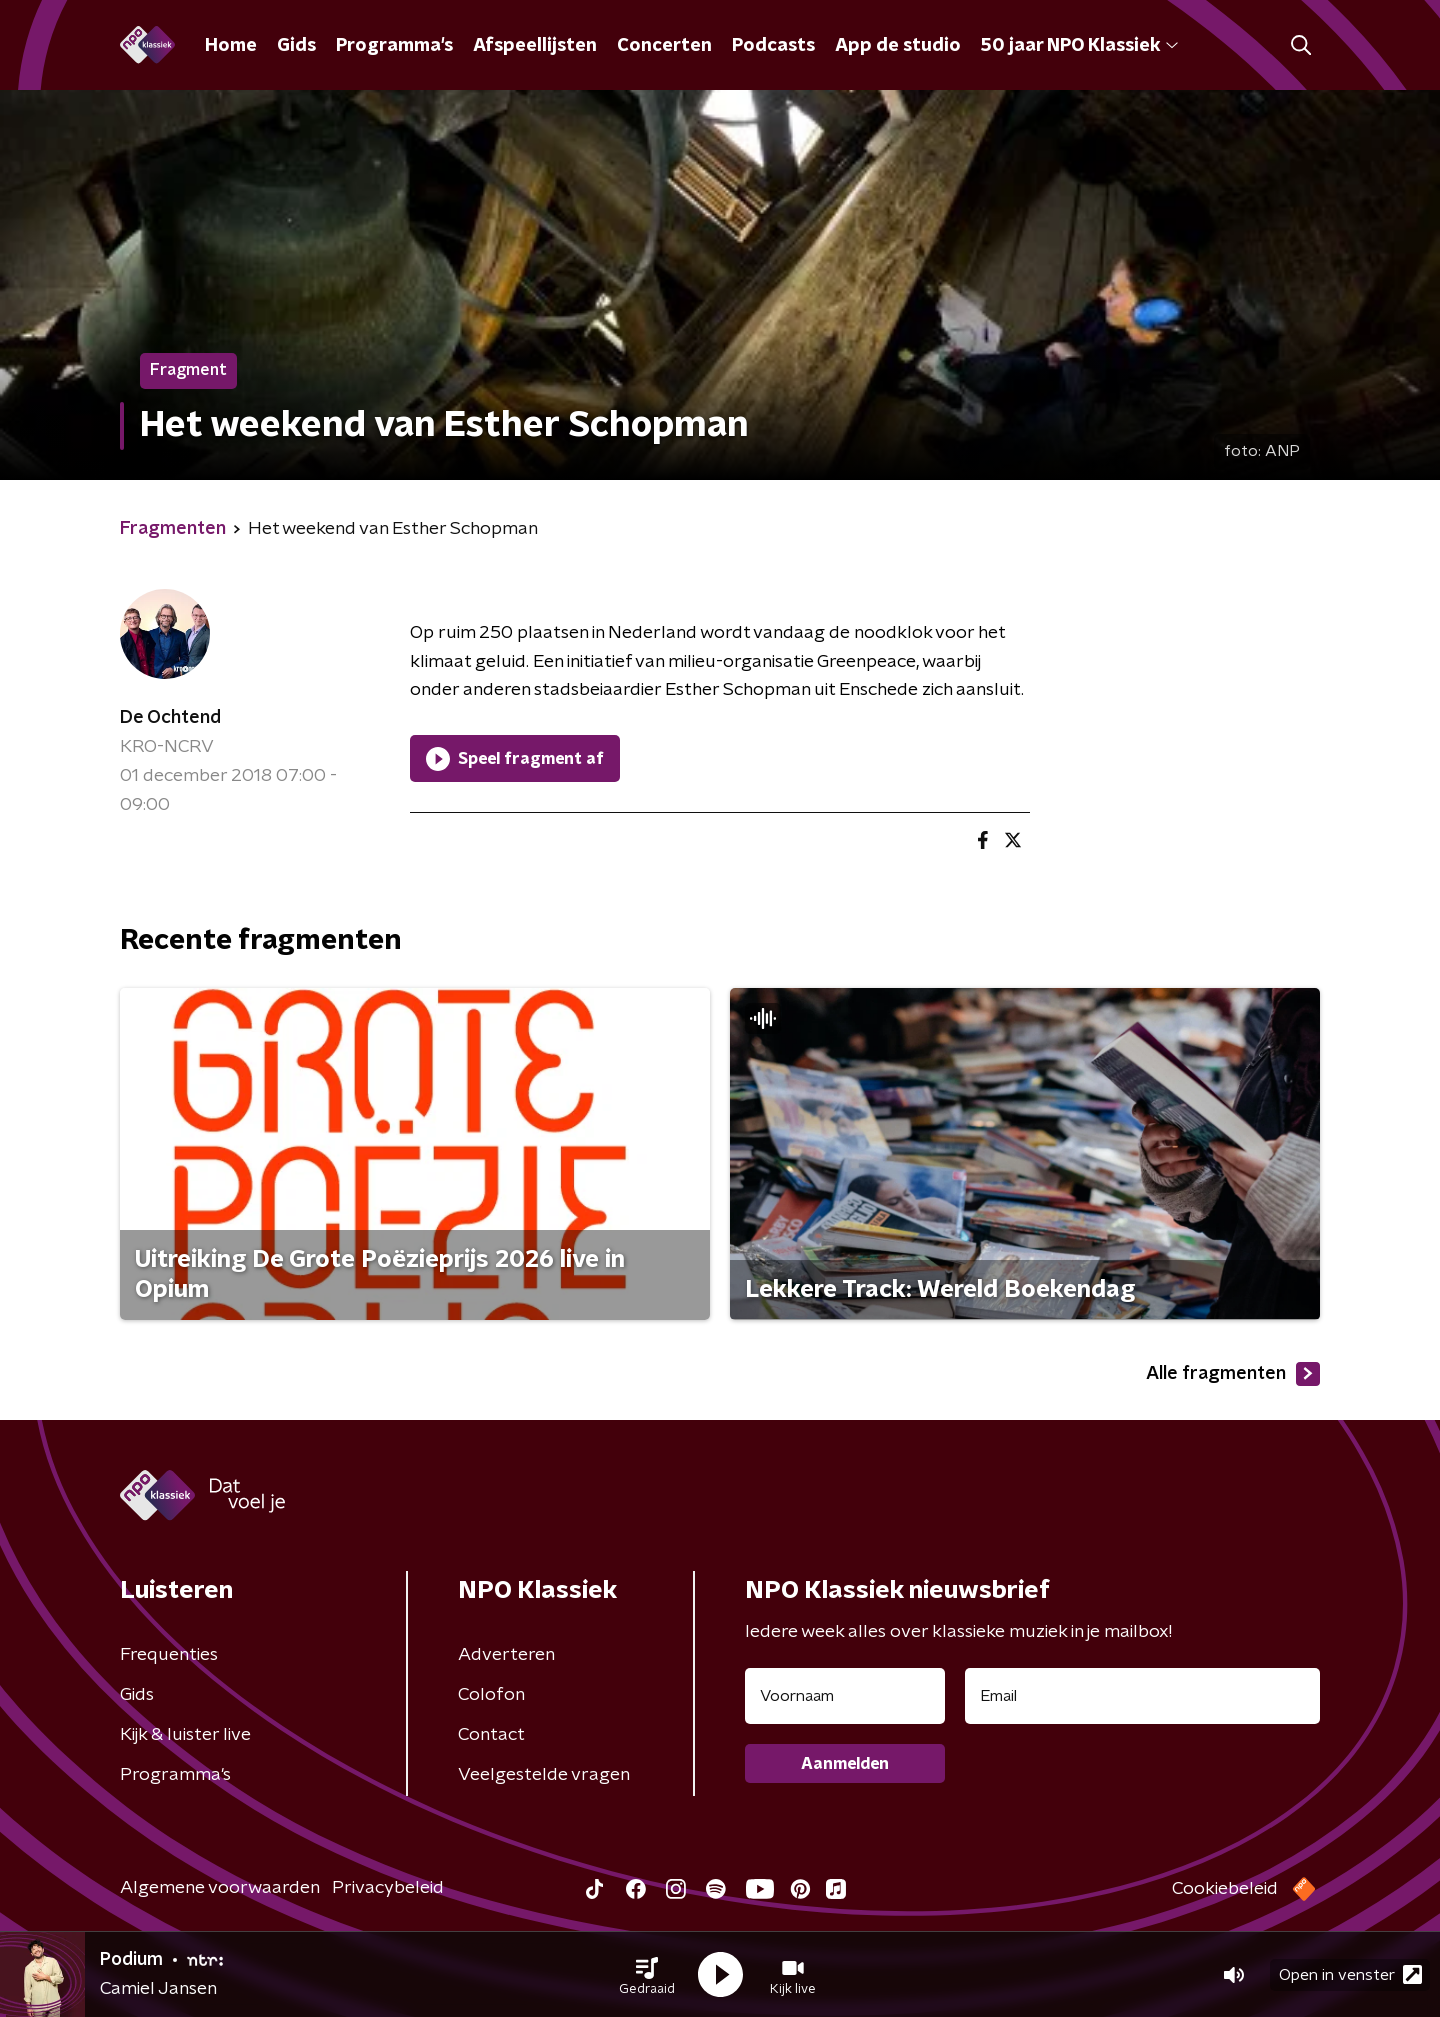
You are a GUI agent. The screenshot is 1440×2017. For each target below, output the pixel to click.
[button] (647, 1975)
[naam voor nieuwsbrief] (845, 1696)
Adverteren (506, 1655)
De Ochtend (170, 718)
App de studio (898, 46)
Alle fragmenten (1233, 1374)
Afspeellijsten (535, 46)
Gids (296, 46)
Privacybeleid (388, 1888)
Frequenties (169, 1655)
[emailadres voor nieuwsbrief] (1142, 1696)
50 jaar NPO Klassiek (1079, 46)
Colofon (491, 1695)
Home (231, 46)
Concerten (664, 46)
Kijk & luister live (185, 1735)
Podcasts (773, 46)
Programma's (394, 46)
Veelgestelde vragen (544, 1775)
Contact (491, 1735)
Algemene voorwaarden (220, 1888)
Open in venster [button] (1350, 1974)
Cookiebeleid (1225, 1889)
